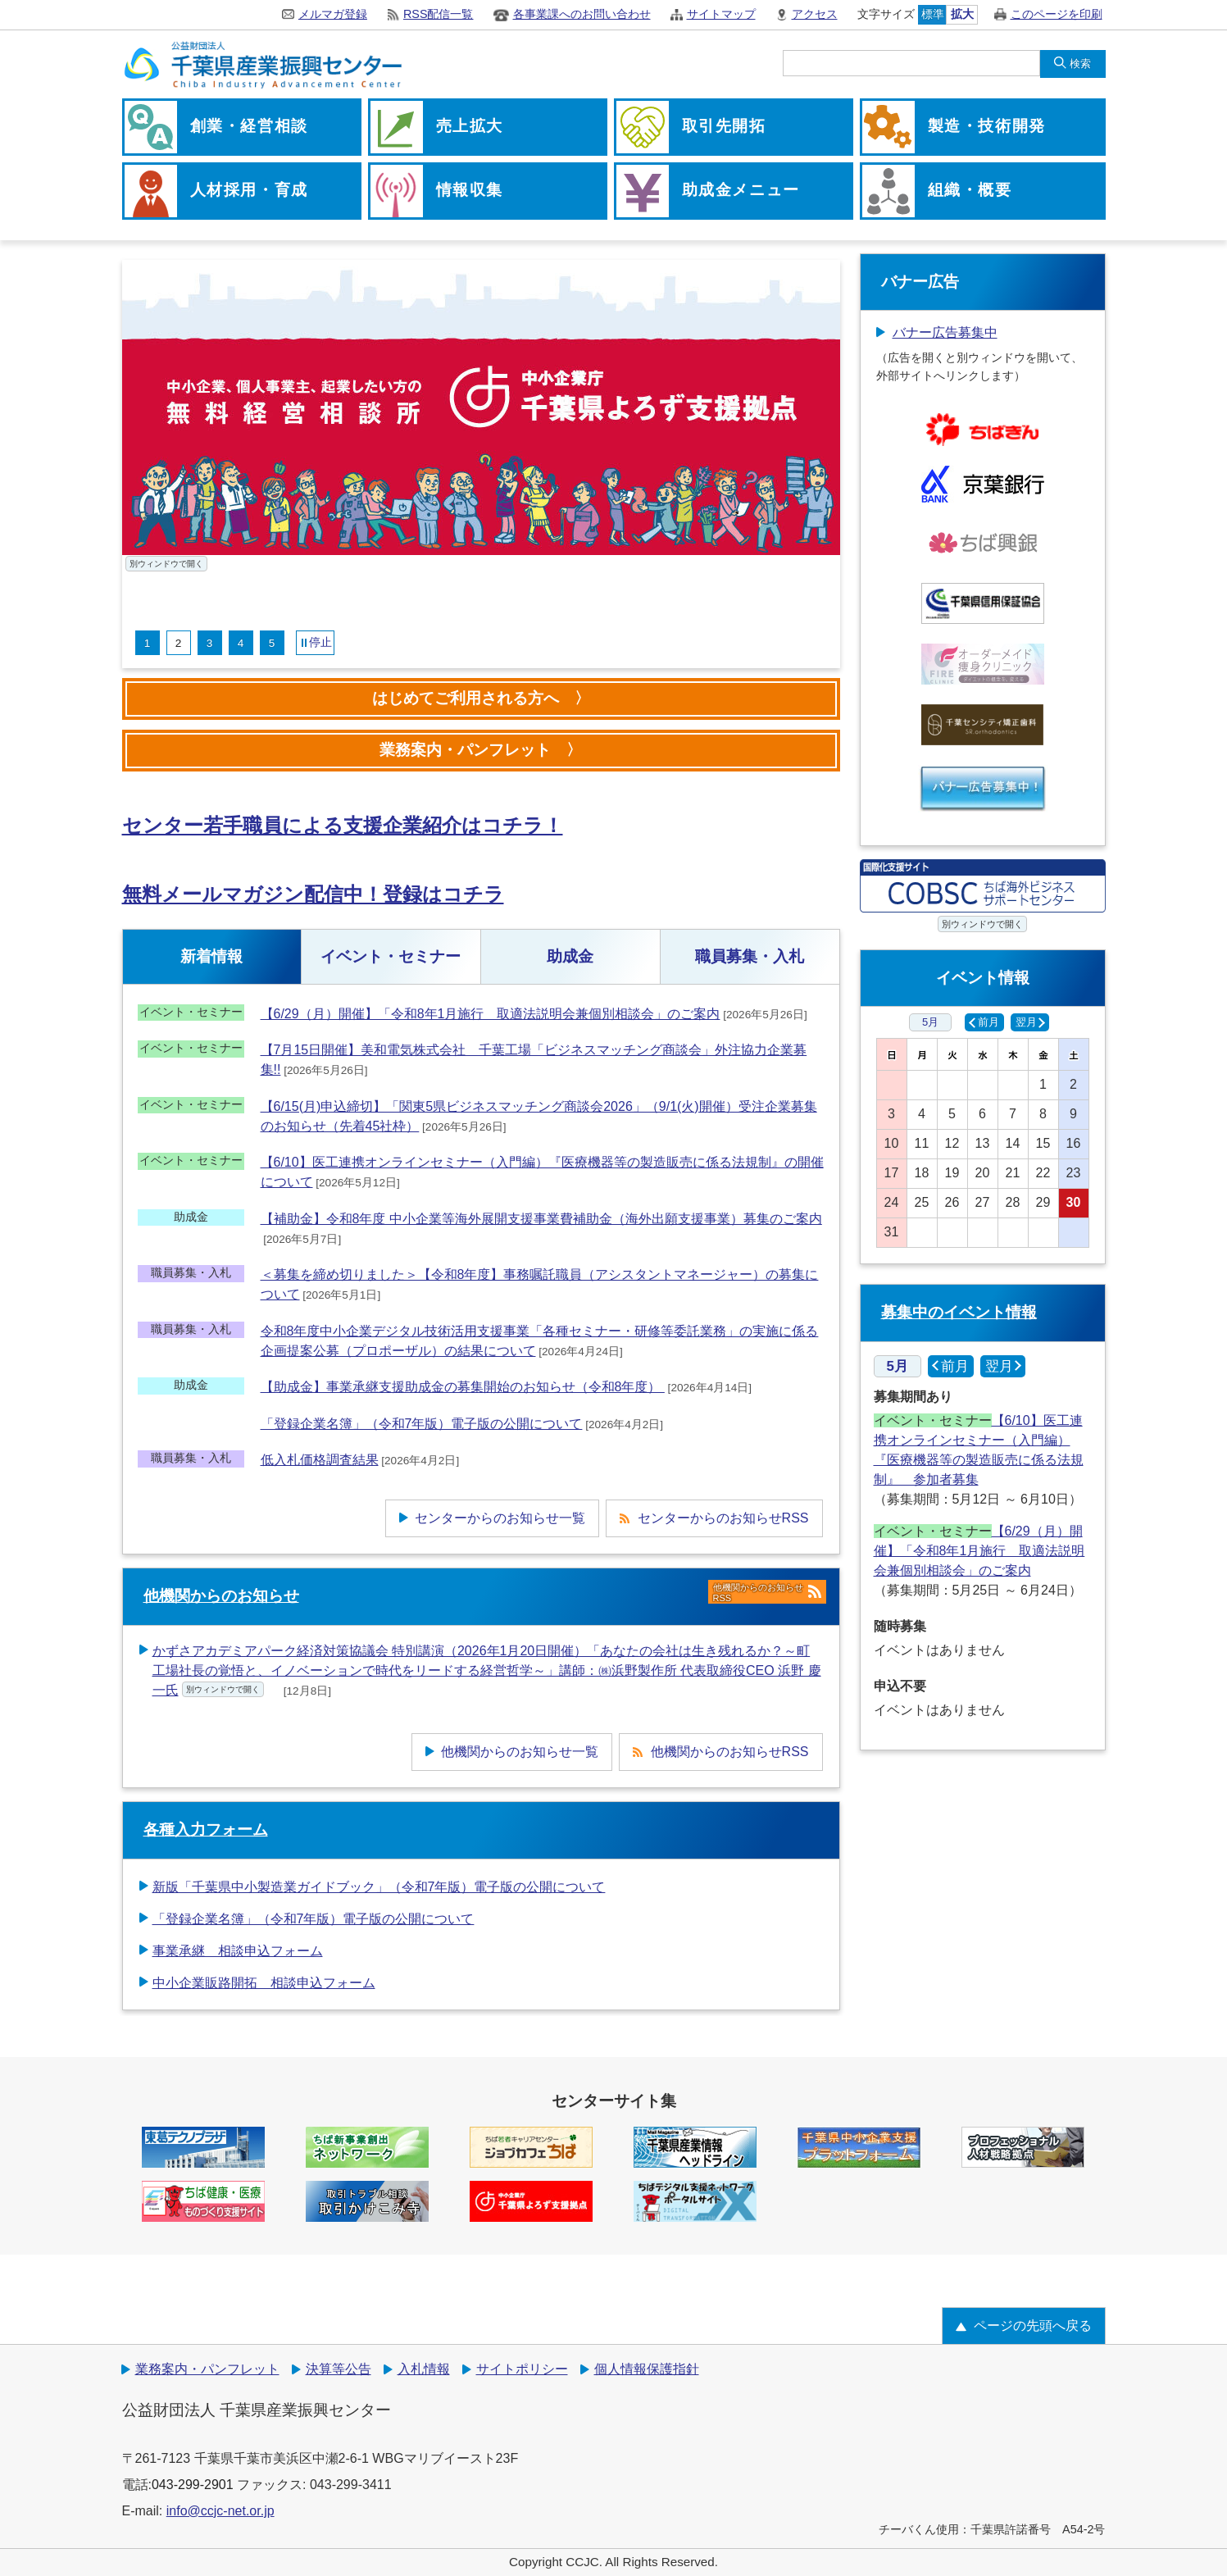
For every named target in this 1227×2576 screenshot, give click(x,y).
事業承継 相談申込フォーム (237, 1951)
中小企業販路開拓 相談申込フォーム (263, 1983)
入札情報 (424, 2369)
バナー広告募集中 (945, 332)
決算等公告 (338, 2369)
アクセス (815, 13)
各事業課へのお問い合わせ (582, 13)
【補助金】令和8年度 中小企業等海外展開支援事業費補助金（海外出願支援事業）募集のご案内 (541, 1219)
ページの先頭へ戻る (1033, 2326)
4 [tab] (241, 643)
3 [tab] (210, 643)
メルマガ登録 (332, 13)
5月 (930, 1022)
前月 (988, 1022)
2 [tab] (178, 643)
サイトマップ (721, 13)
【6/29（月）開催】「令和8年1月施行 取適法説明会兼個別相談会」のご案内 (490, 1014)
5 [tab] (272, 643)
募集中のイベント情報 (959, 1312)
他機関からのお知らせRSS (767, 1592)
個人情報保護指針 (646, 2369)
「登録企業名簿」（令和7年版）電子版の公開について (422, 1424)
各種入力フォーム (205, 1829)
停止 (320, 642)
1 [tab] (147, 643)
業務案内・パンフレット (207, 2369)
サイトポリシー (522, 2369)
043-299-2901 (193, 2485)
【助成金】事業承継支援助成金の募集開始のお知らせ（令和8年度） (463, 1387)
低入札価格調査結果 (320, 1460)
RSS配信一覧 (438, 13)
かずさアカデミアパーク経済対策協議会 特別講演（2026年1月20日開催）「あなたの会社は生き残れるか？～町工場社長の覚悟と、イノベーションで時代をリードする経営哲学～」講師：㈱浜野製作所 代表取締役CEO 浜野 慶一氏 (486, 1670)
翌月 (1026, 1022)
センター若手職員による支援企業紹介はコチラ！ (342, 825)
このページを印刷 (1056, 13)
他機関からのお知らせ (221, 1595)
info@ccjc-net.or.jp (220, 2511)
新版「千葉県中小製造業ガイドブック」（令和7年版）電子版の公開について (379, 1887)
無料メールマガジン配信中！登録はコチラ (313, 894)
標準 (932, 13)
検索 (1080, 63)
